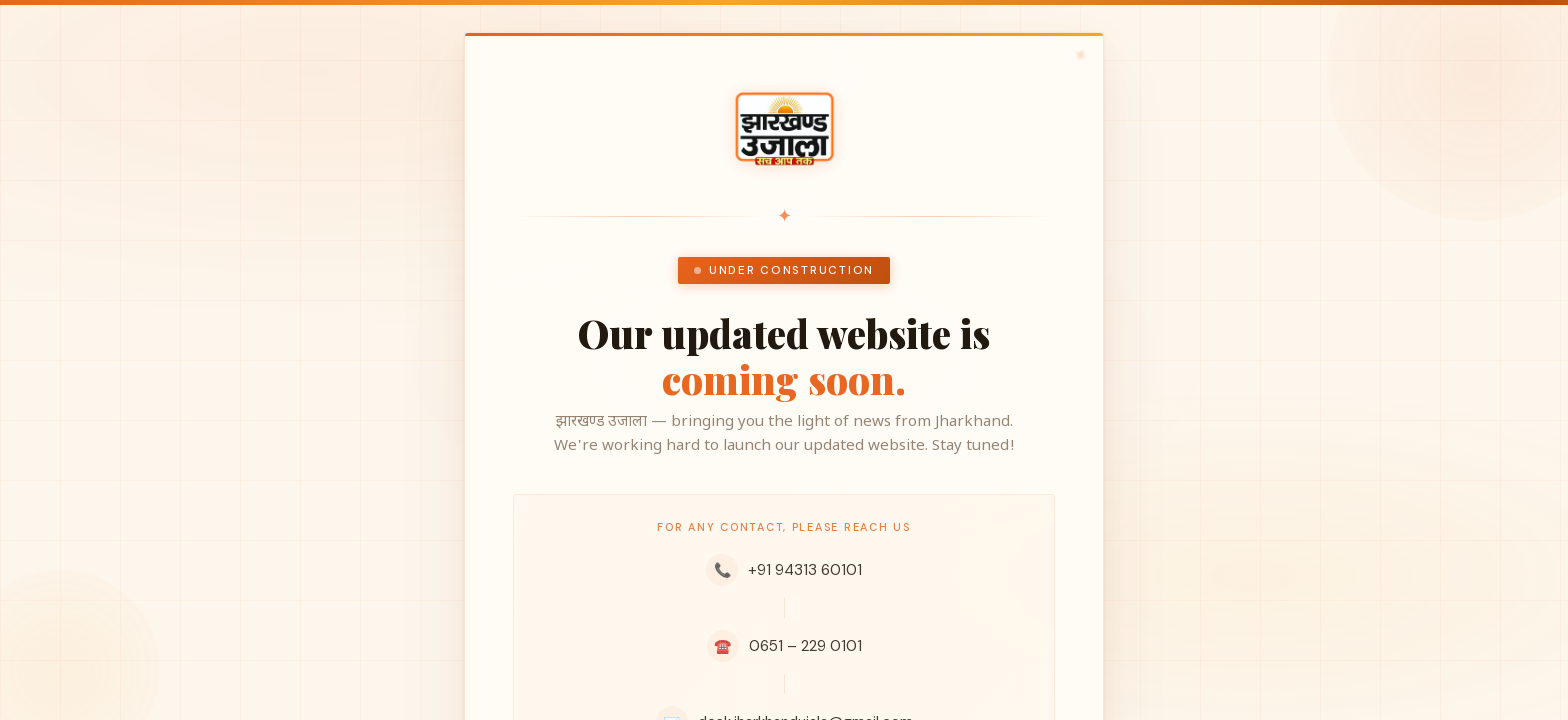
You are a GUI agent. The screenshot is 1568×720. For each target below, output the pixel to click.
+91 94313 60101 (784, 570)
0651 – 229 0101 (784, 646)
